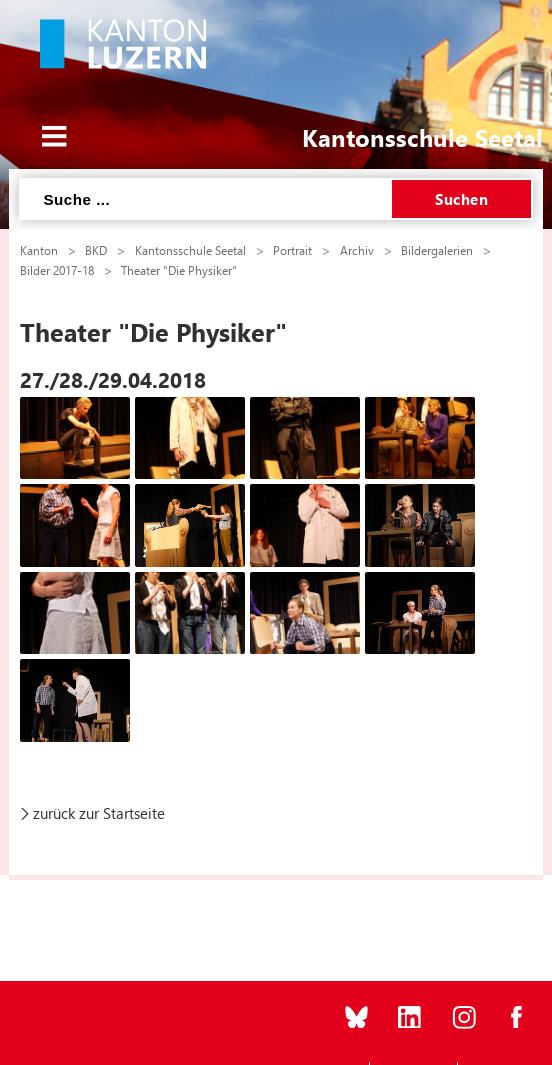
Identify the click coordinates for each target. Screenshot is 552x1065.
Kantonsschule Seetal (190, 250)
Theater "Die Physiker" (179, 270)
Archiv (357, 250)
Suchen (461, 199)
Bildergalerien (437, 250)
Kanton (39, 250)
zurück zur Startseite (99, 813)
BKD (96, 250)
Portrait (292, 250)
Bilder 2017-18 (57, 270)
